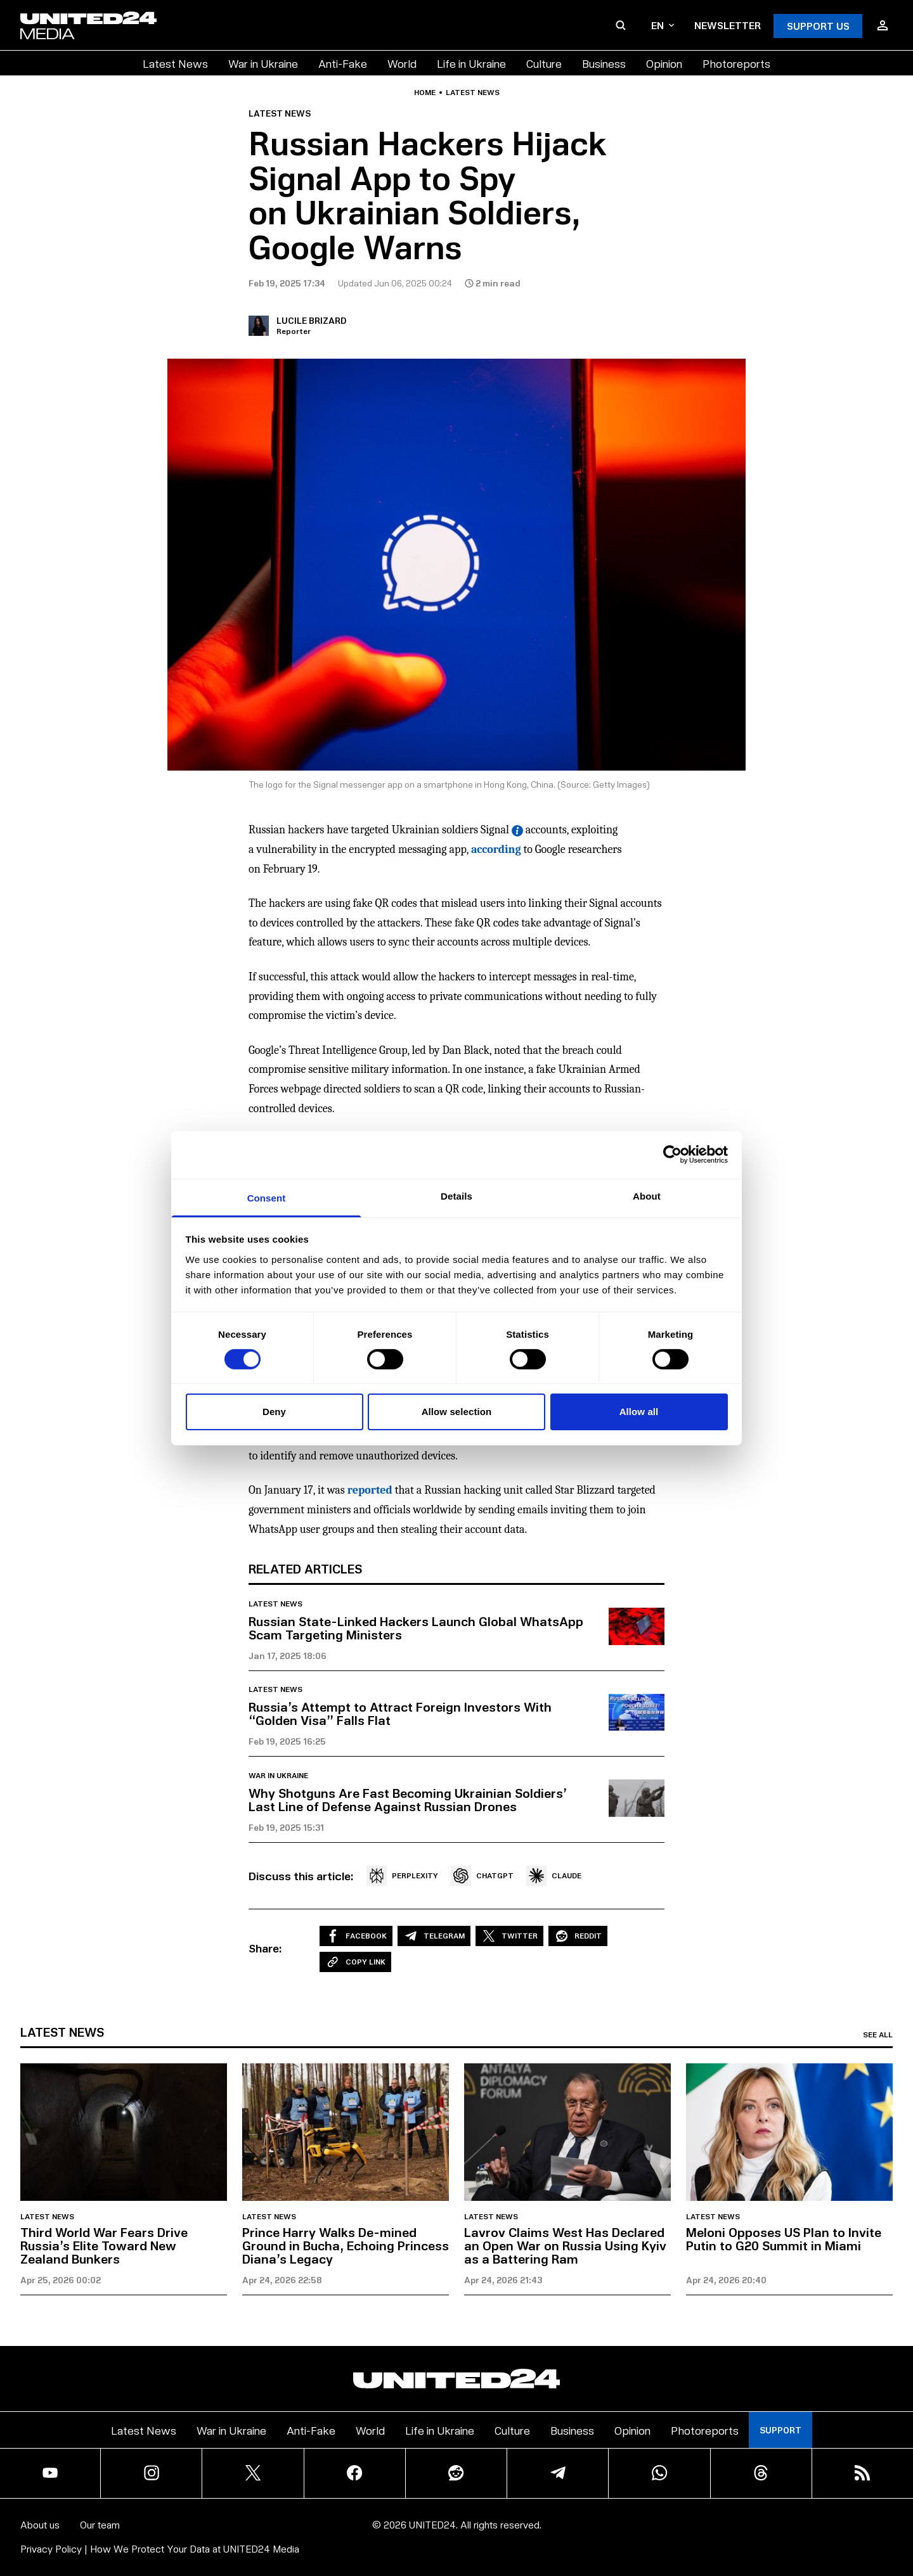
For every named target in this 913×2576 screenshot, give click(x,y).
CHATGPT (482, 1876)
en (662, 25)
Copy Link (355, 1962)
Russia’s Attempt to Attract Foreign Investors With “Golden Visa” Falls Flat (400, 1713)
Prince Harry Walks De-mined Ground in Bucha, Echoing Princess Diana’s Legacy (345, 2245)
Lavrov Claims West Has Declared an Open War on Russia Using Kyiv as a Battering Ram (565, 2245)
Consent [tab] (266, 1197)
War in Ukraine (263, 63)
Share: (265, 1948)
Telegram (434, 1936)
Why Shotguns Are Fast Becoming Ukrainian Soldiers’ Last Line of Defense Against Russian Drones (408, 1799)
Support (780, 2430)
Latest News (175, 63)
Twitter (509, 1936)
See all (878, 2035)
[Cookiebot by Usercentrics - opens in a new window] (672, 1154)
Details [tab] (456, 1195)
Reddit (578, 1936)
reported (369, 1490)
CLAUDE (553, 1876)
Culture (544, 63)
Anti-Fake (342, 63)
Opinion (664, 63)
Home (425, 92)
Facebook (356, 1936)
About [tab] (647, 1195)
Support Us (818, 25)
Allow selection (457, 1411)
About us (40, 2524)
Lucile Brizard (311, 320)
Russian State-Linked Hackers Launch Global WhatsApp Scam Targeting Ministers (416, 1627)
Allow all (639, 1411)
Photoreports (736, 63)
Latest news (473, 92)
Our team (100, 2524)
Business (604, 63)
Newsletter (727, 25)
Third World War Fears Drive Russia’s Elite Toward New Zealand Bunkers (104, 2245)
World (402, 63)
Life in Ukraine (471, 63)
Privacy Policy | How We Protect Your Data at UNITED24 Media (159, 2548)
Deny (274, 1411)
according (496, 849)
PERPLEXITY (402, 1876)
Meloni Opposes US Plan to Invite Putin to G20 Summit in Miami (783, 2238)
